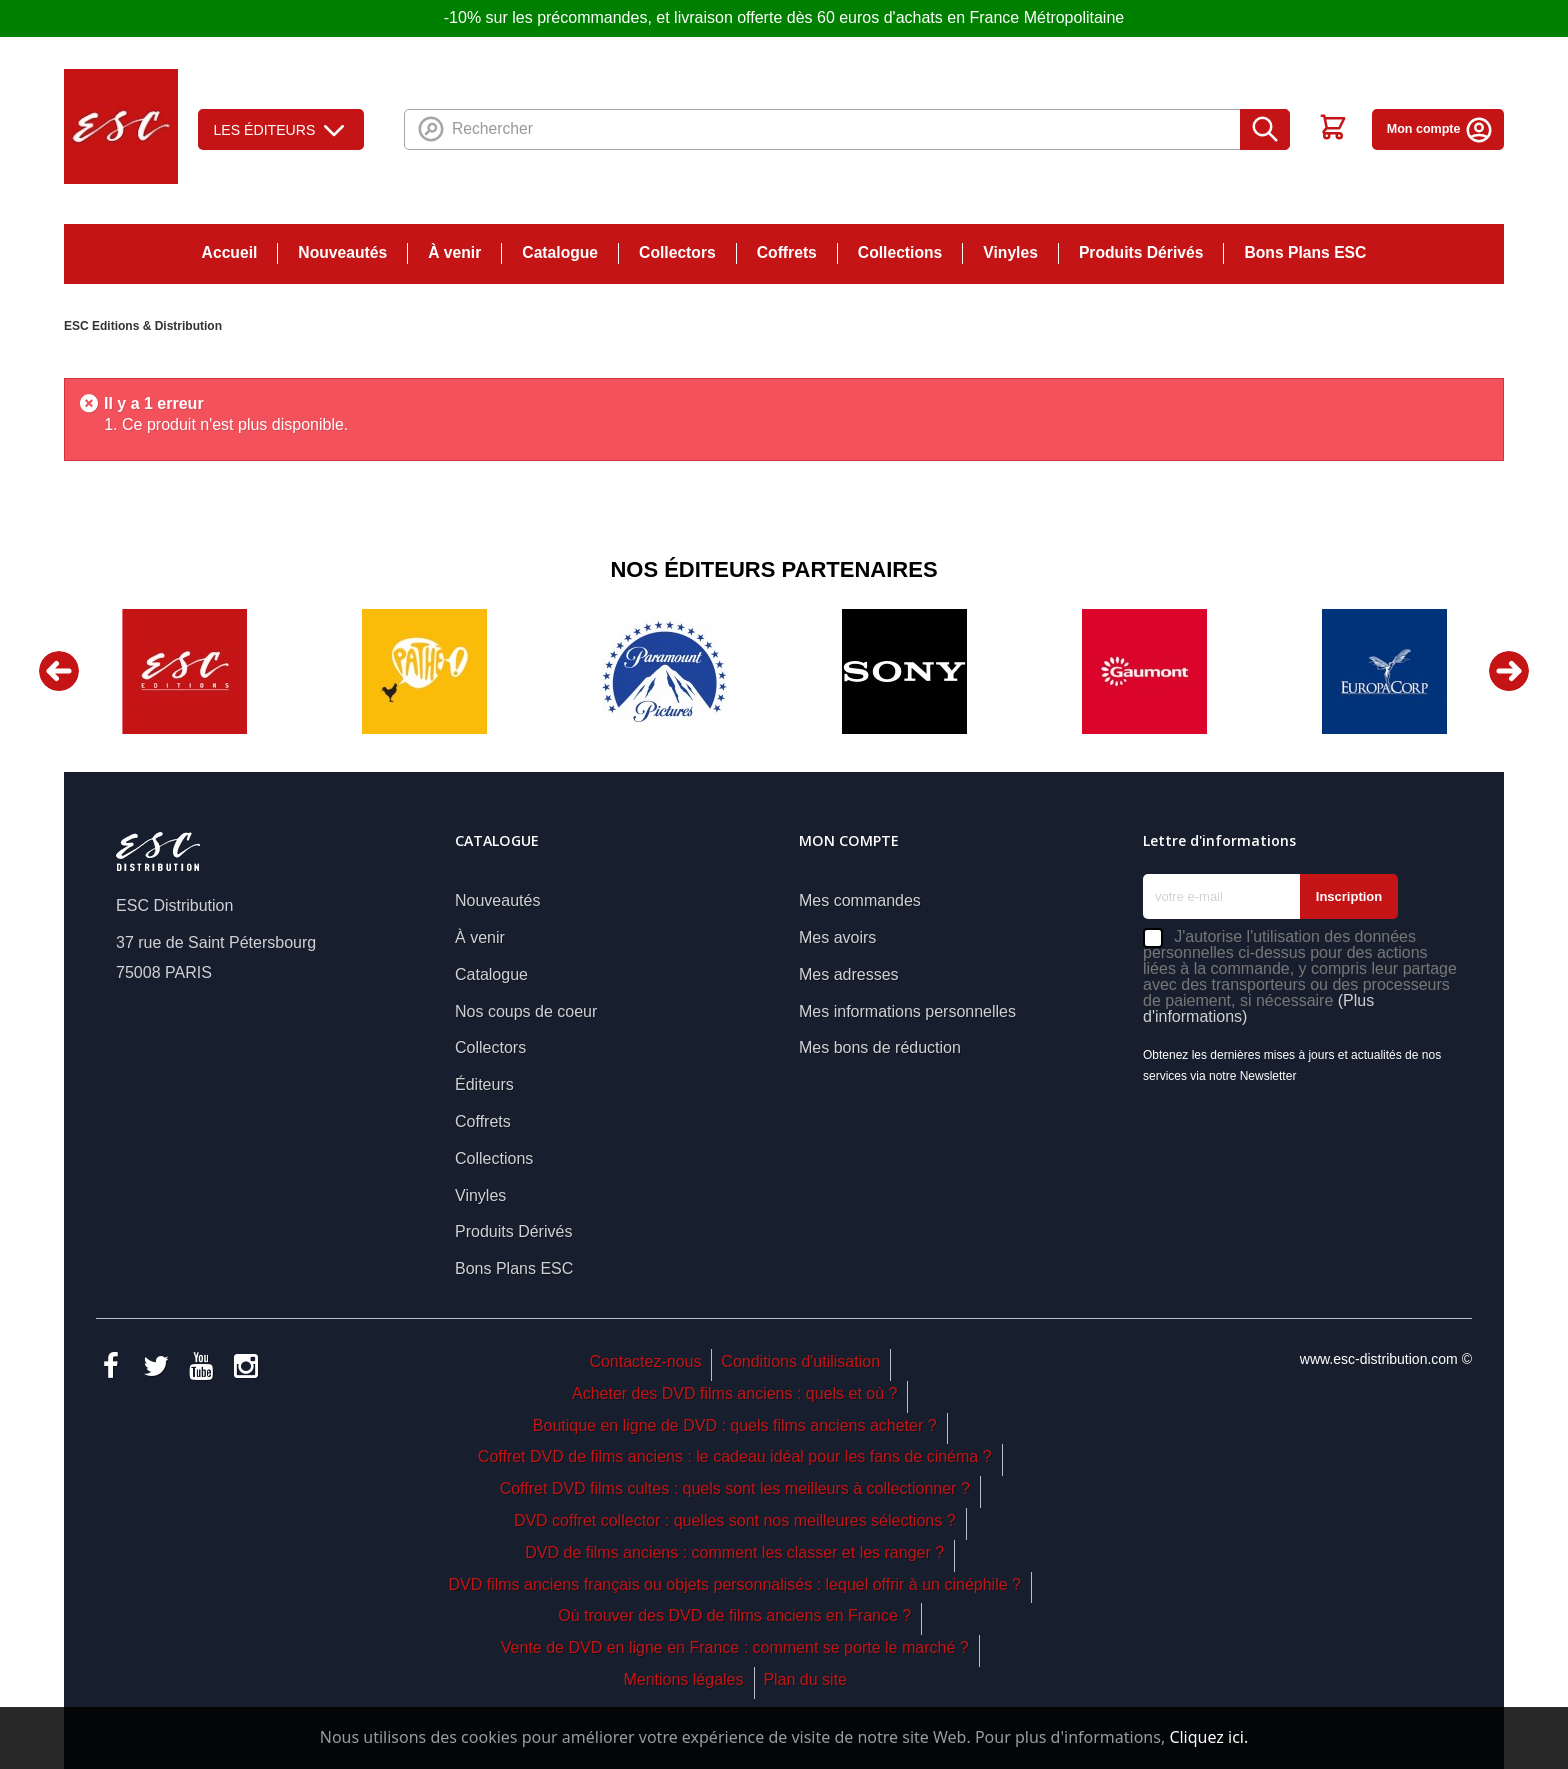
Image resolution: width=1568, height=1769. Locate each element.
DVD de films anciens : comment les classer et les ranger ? (734, 1552)
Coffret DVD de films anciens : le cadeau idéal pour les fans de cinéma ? (735, 1456)
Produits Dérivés (1141, 252)
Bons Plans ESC (1305, 252)
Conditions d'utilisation (800, 1361)
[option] (184, 671)
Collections (900, 252)
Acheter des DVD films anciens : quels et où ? (735, 1393)
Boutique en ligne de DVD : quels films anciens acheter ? (735, 1425)
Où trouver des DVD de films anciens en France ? (734, 1615)
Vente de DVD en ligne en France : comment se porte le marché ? (735, 1647)
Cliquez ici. (1208, 1737)
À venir (454, 252)
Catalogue (560, 252)
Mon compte (1440, 129)
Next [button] (1509, 671)
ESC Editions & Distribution (143, 326)
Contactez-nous (645, 1361)
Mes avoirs (837, 937)
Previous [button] (59, 671)
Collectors (677, 252)
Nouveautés (342, 252)
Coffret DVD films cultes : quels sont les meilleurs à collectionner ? (735, 1488)
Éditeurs (484, 1084)
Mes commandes (860, 900)
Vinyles (1010, 252)
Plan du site (805, 1679)
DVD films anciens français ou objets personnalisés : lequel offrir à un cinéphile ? (734, 1584)
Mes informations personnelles (907, 1011)
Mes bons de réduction (880, 1047)
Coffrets (787, 252)
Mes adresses (849, 974)
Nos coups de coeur (526, 1011)
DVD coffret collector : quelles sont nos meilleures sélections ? (735, 1520)
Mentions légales (683, 1679)
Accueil (230, 252)
